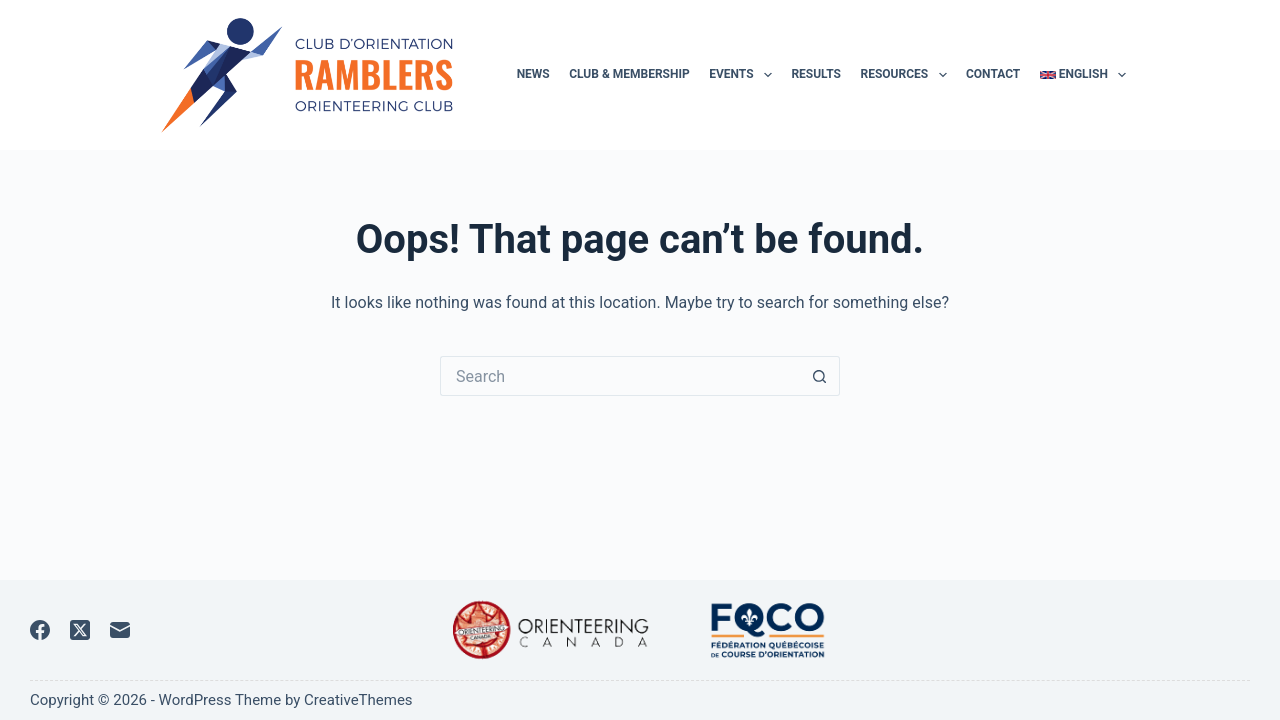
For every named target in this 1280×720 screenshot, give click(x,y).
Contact (993, 74)
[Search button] (820, 376)
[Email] (120, 630)
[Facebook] (40, 630)
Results (816, 74)
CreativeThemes (358, 700)
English (1083, 75)
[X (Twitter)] (80, 630)
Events (744, 75)
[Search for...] (620, 376)
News (533, 74)
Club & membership (629, 74)
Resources (907, 75)
